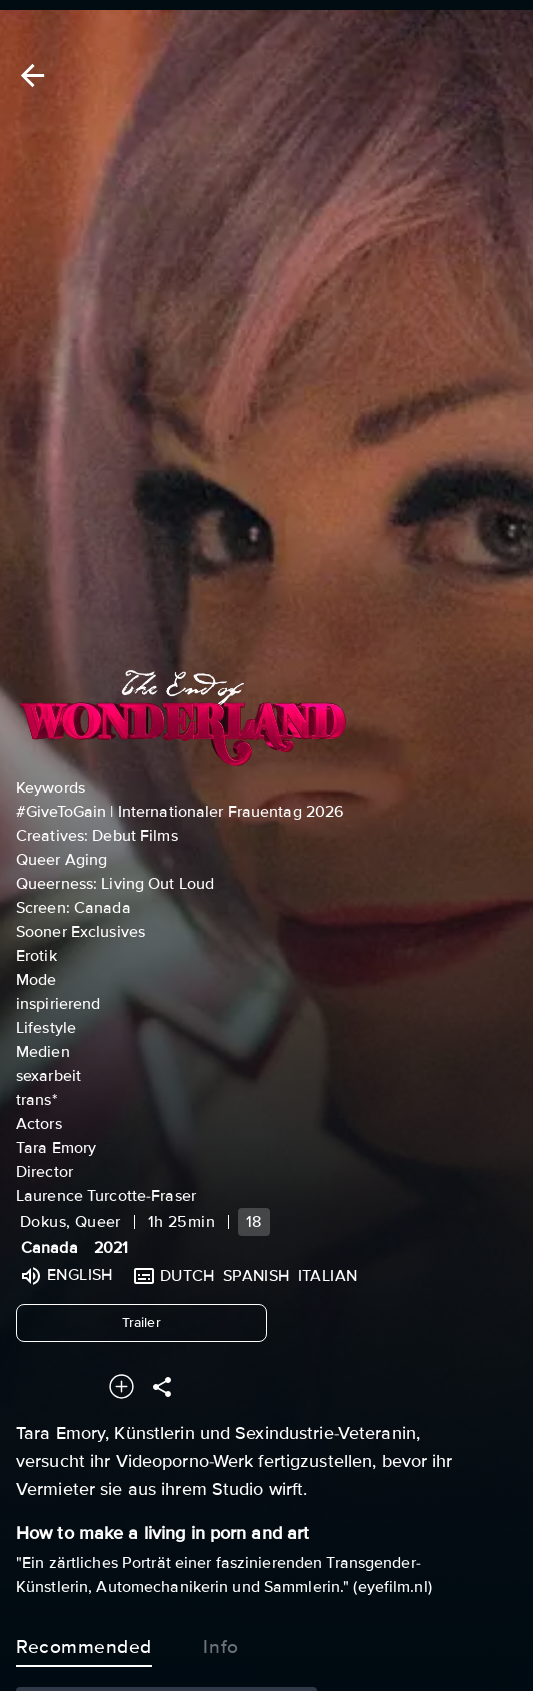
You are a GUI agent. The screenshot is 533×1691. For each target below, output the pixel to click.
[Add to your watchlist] (121, 1386)
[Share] (162, 1386)
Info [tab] (221, 1643)
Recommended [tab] (84, 1643)
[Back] (29, 75)
